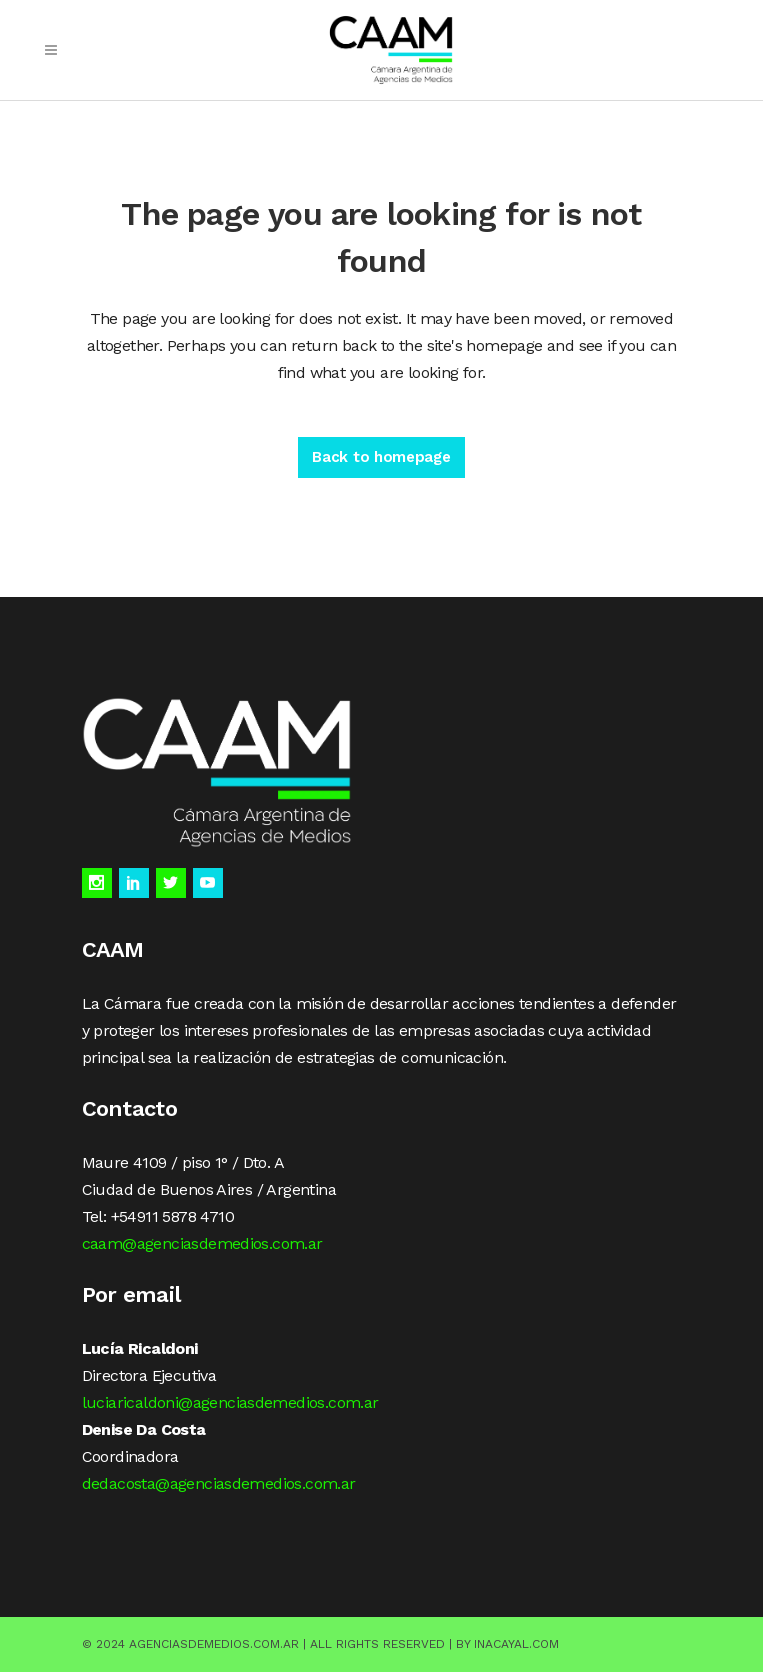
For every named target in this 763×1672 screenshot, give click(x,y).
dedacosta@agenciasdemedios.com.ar (219, 1483)
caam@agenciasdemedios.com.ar (202, 1243)
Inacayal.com (516, 1644)
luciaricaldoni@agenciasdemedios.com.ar (230, 1402)
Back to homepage (381, 457)
